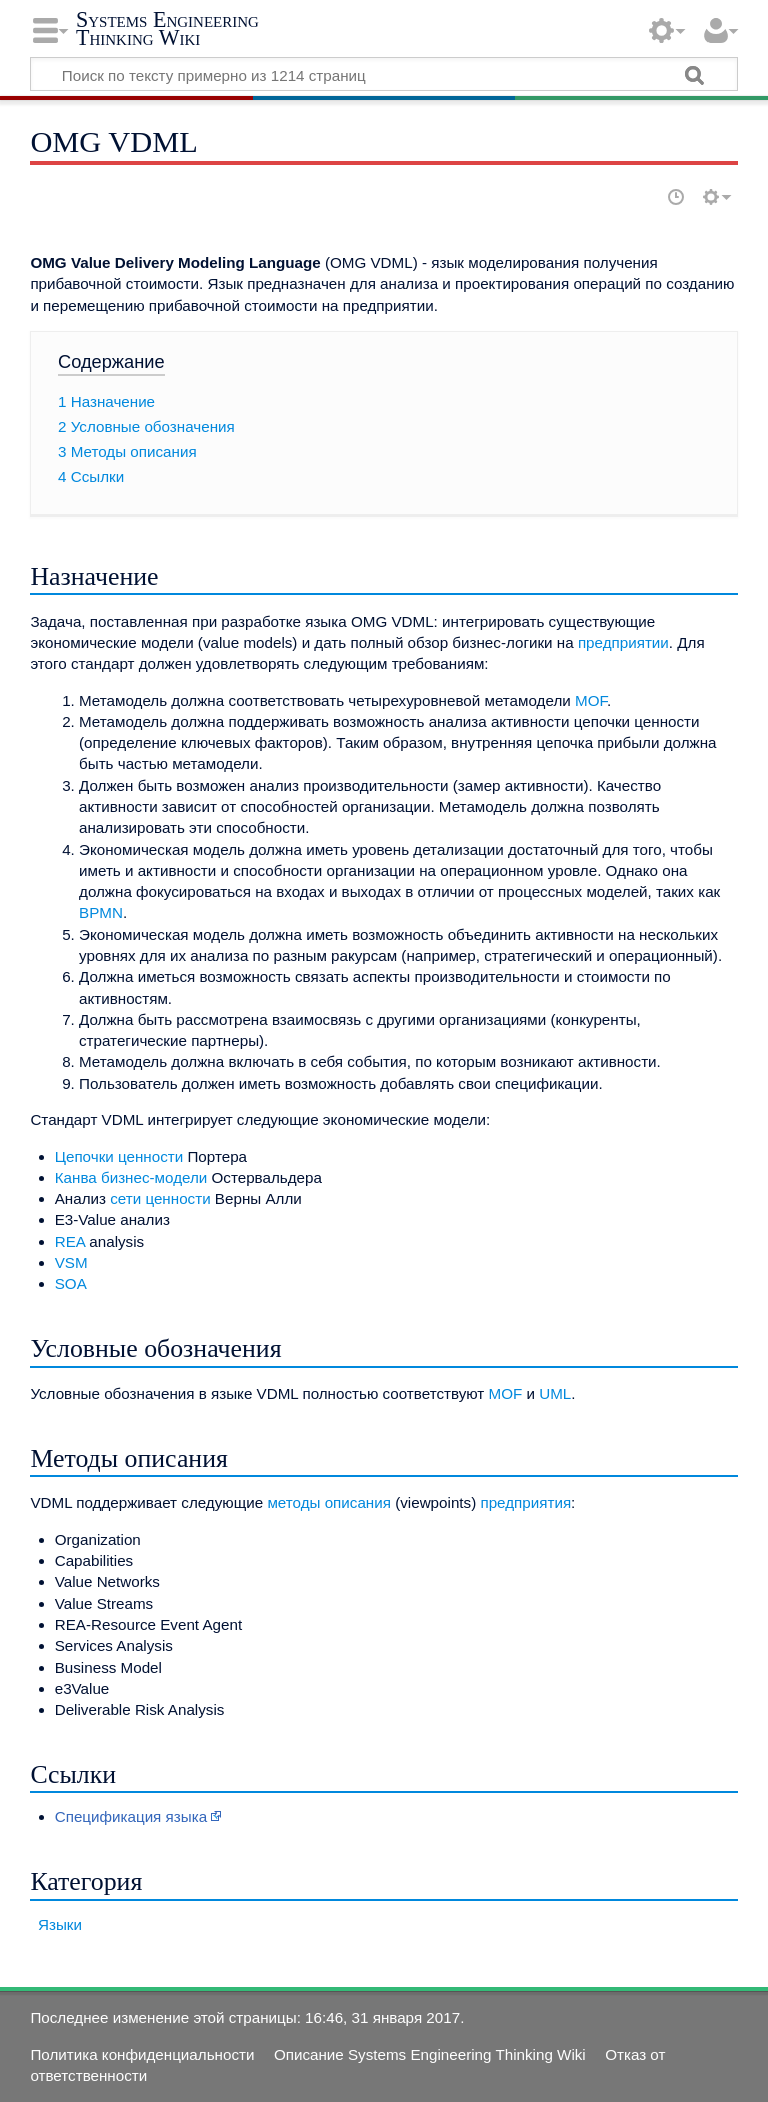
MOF (591, 700)
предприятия (525, 1502)
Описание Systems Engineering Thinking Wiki (430, 2054)
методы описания (329, 1502)
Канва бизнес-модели (131, 1177)
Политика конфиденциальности (142, 2054)
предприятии (623, 642)
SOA (71, 1283)
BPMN (101, 912)
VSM (71, 1262)
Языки (60, 1924)
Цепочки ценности (119, 1156)
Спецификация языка (131, 1816)
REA (70, 1241)
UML (555, 1393)
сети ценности (160, 1198)
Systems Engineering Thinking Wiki (167, 28)
